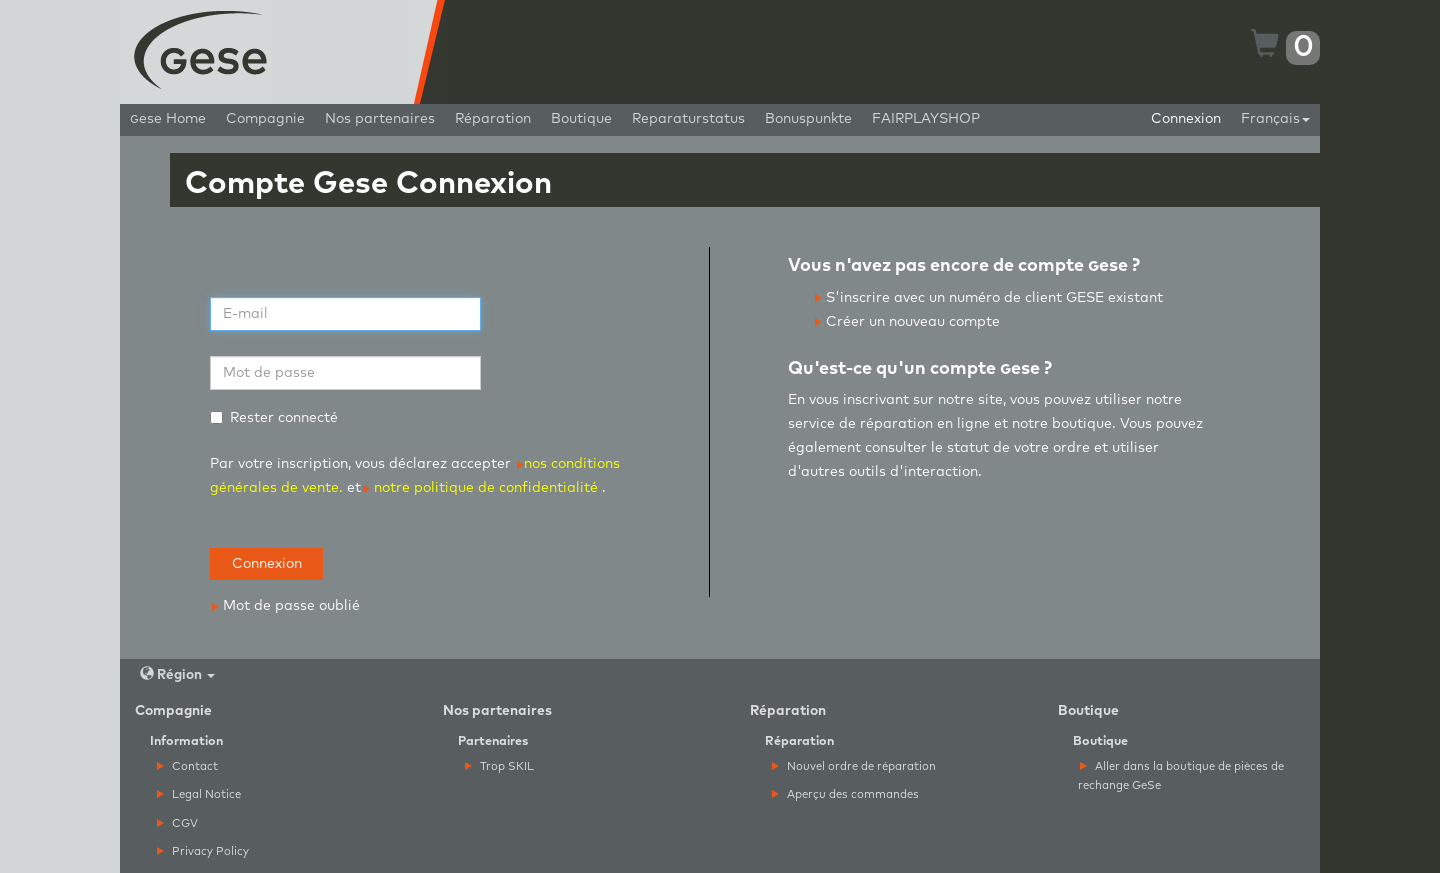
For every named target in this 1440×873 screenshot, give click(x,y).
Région (177, 674)
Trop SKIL (499, 766)
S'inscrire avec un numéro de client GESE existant (989, 298)
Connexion (1186, 119)
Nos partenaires (380, 119)
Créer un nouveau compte (907, 322)
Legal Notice (199, 794)
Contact (187, 766)
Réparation (493, 119)
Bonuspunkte (808, 119)
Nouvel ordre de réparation (854, 766)
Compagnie (265, 119)
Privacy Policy (203, 851)
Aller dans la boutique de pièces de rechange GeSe (1181, 776)
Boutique (581, 119)
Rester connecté (274, 418)
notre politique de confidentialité (480, 488)
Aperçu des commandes (845, 794)
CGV (177, 823)
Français (1275, 119)
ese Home (168, 119)
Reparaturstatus (688, 119)
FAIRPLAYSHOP (926, 119)
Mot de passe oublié (286, 606)
